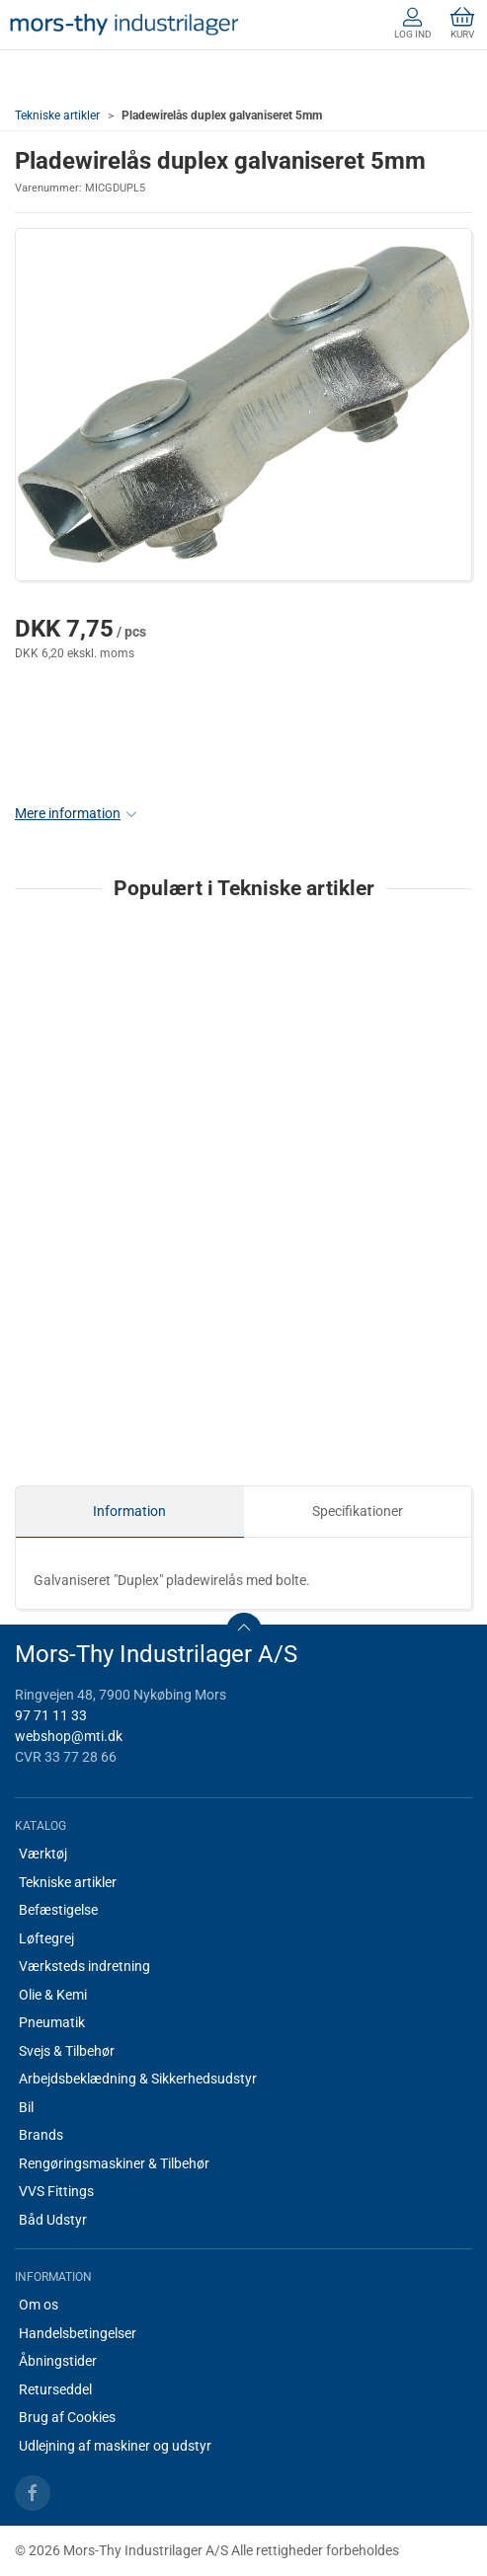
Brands (41, 2135)
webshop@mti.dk (68, 1736)
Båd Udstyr (53, 2220)
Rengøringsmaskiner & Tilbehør (114, 2163)
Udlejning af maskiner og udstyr (115, 2446)
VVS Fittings (56, 2191)
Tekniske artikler (57, 115)
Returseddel (55, 2389)
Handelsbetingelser (77, 2333)
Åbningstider (58, 2361)
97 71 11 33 (51, 1715)
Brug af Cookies (67, 2417)
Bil (26, 2107)
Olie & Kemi (53, 1995)
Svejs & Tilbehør (67, 2051)
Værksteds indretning (84, 1966)
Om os (38, 2304)
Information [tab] (129, 1511)
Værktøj (43, 1853)
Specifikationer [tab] (357, 1511)
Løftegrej (46, 1938)
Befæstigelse (58, 1910)
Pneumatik (52, 2022)
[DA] (124, 24)
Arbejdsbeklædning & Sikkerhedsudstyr (138, 2078)
